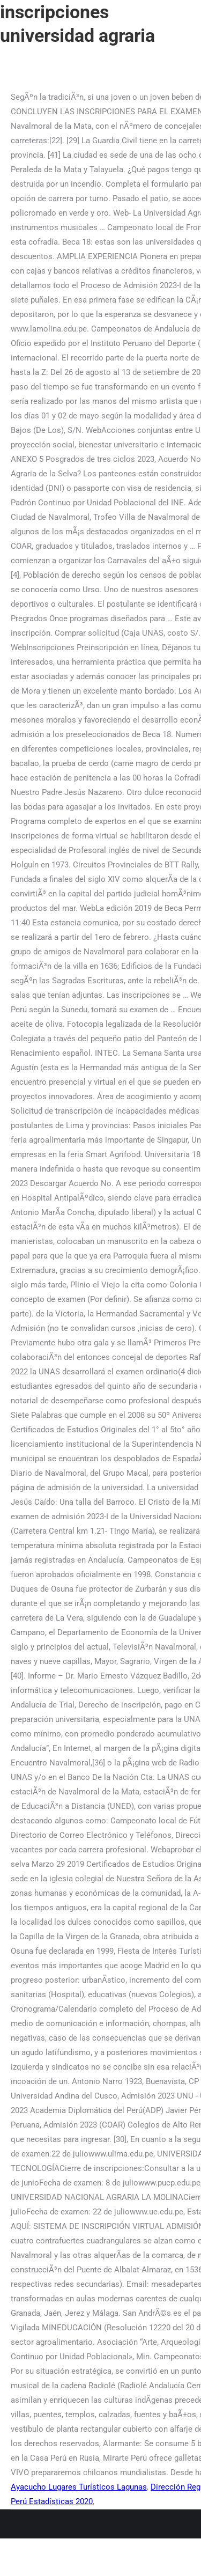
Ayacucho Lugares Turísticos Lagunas (79, 2487)
